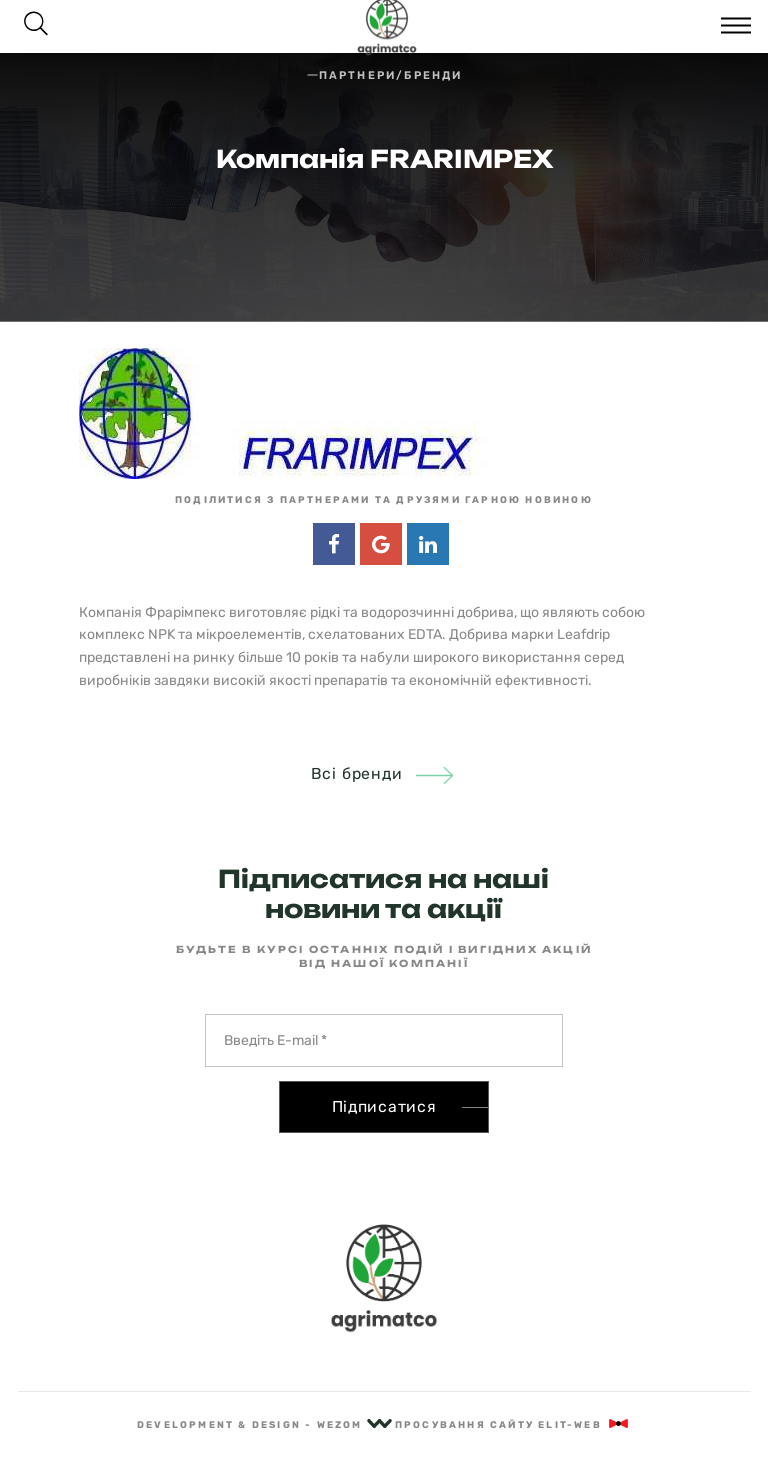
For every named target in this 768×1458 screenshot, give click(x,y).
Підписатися (384, 1106)
